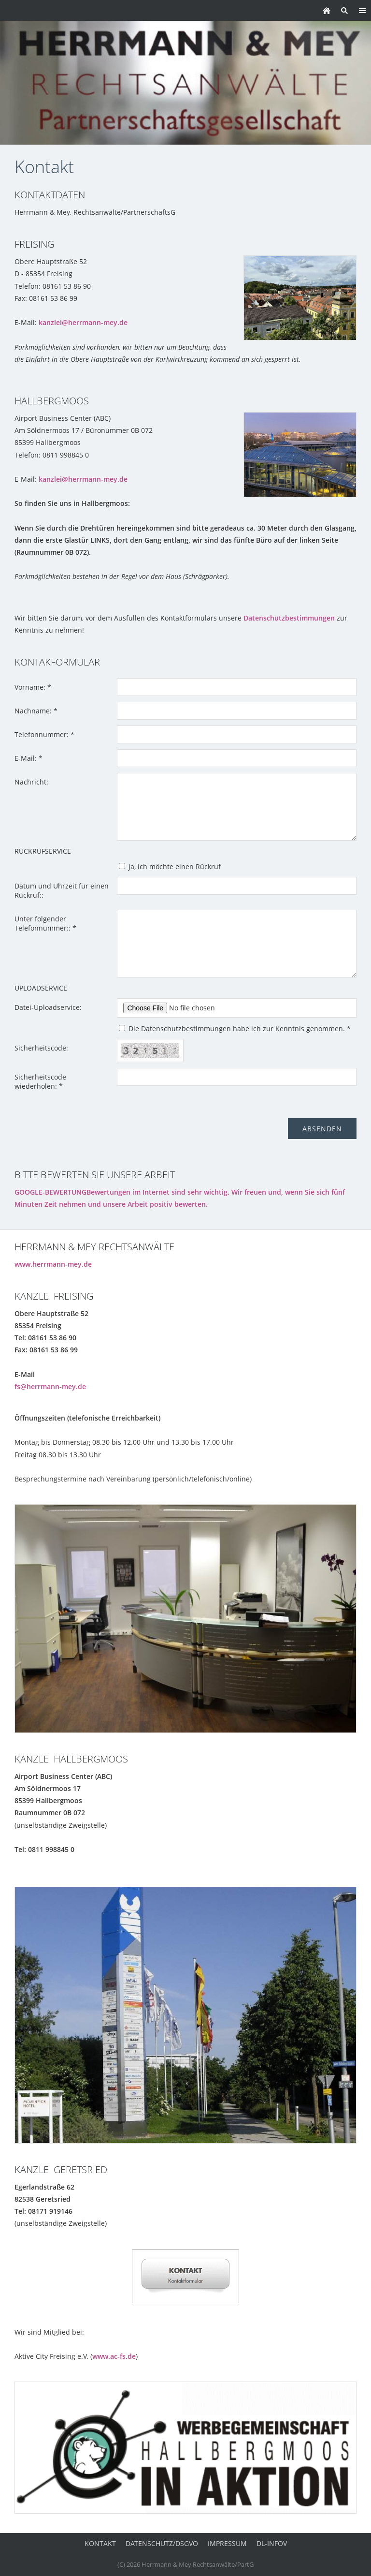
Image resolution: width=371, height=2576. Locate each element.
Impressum (227, 2543)
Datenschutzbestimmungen (289, 617)
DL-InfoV (272, 2543)
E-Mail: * (28, 758)
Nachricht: (31, 781)
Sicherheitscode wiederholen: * (40, 1081)
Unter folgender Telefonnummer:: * (45, 923)
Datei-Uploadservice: (48, 1007)
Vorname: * (32, 687)
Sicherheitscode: (41, 1047)
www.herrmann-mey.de (53, 1264)
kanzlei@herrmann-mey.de (83, 322)
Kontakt (100, 2543)
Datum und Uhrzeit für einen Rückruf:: (61, 890)
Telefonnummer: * (44, 734)
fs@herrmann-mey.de (50, 1386)
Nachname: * (35, 710)
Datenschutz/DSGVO (162, 2543)
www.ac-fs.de (114, 2356)
